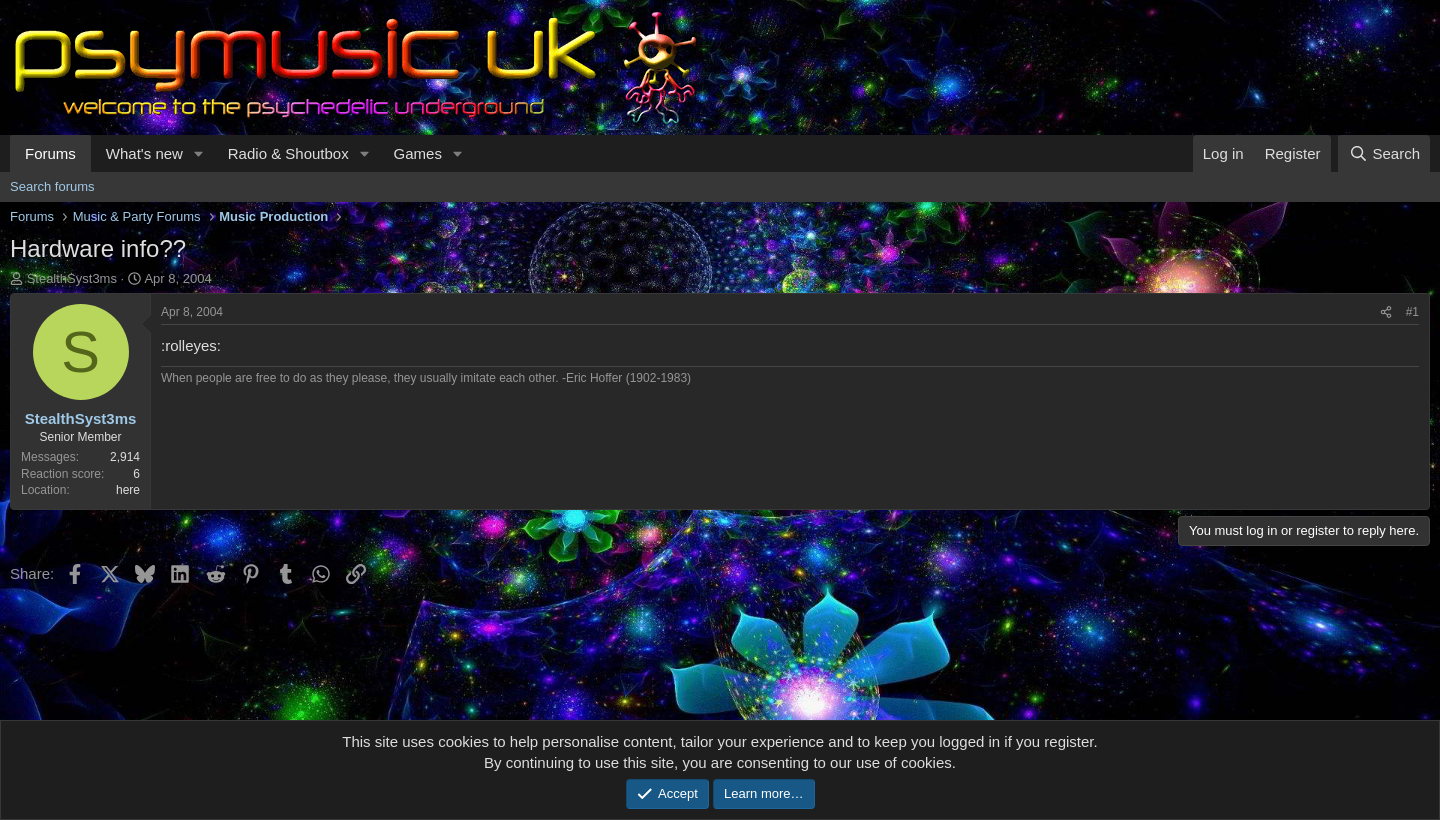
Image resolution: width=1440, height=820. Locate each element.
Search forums (52, 186)
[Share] (1386, 312)
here (128, 490)
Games (418, 153)
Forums (50, 153)
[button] (199, 153)
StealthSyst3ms (72, 278)
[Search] (1384, 153)
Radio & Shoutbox (288, 153)
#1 (1412, 312)
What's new (144, 153)
